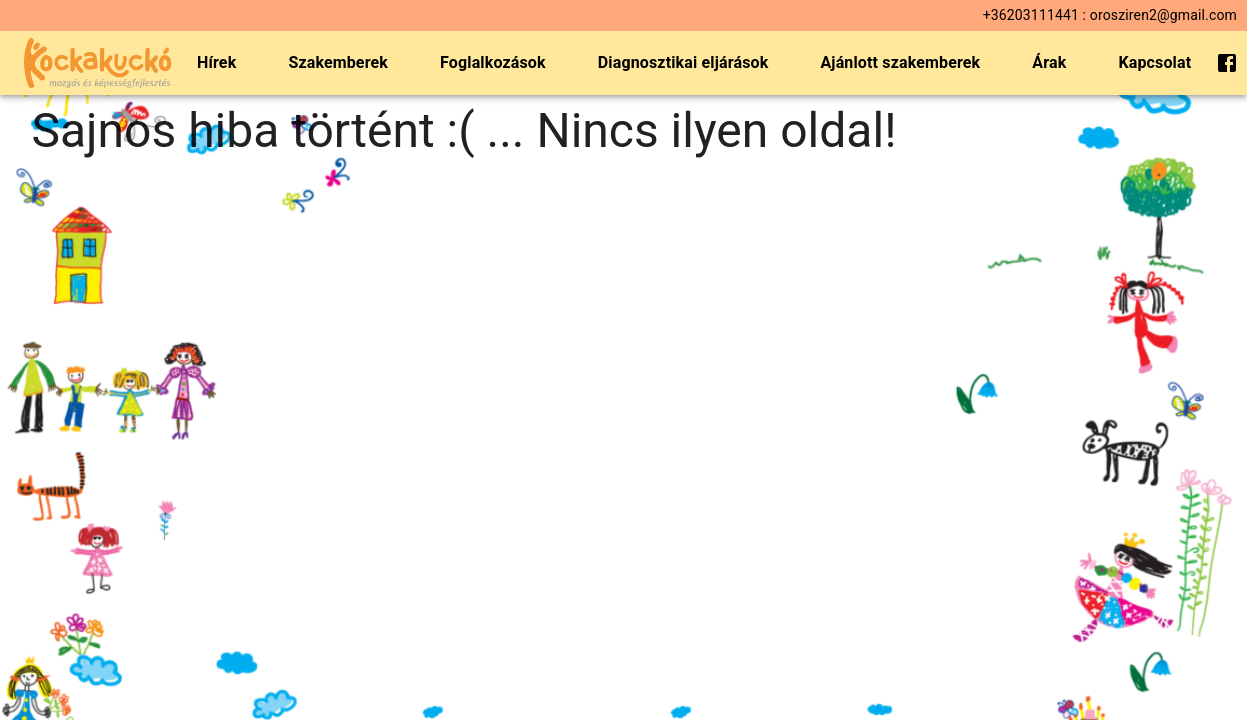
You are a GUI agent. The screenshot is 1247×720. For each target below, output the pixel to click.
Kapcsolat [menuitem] (1154, 63)
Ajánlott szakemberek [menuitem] (900, 63)
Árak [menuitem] (1049, 63)
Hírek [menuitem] (216, 63)
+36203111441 (1031, 15)
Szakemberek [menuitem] (338, 63)
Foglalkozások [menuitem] (493, 63)
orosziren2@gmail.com (1163, 15)
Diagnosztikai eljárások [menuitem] (683, 63)
